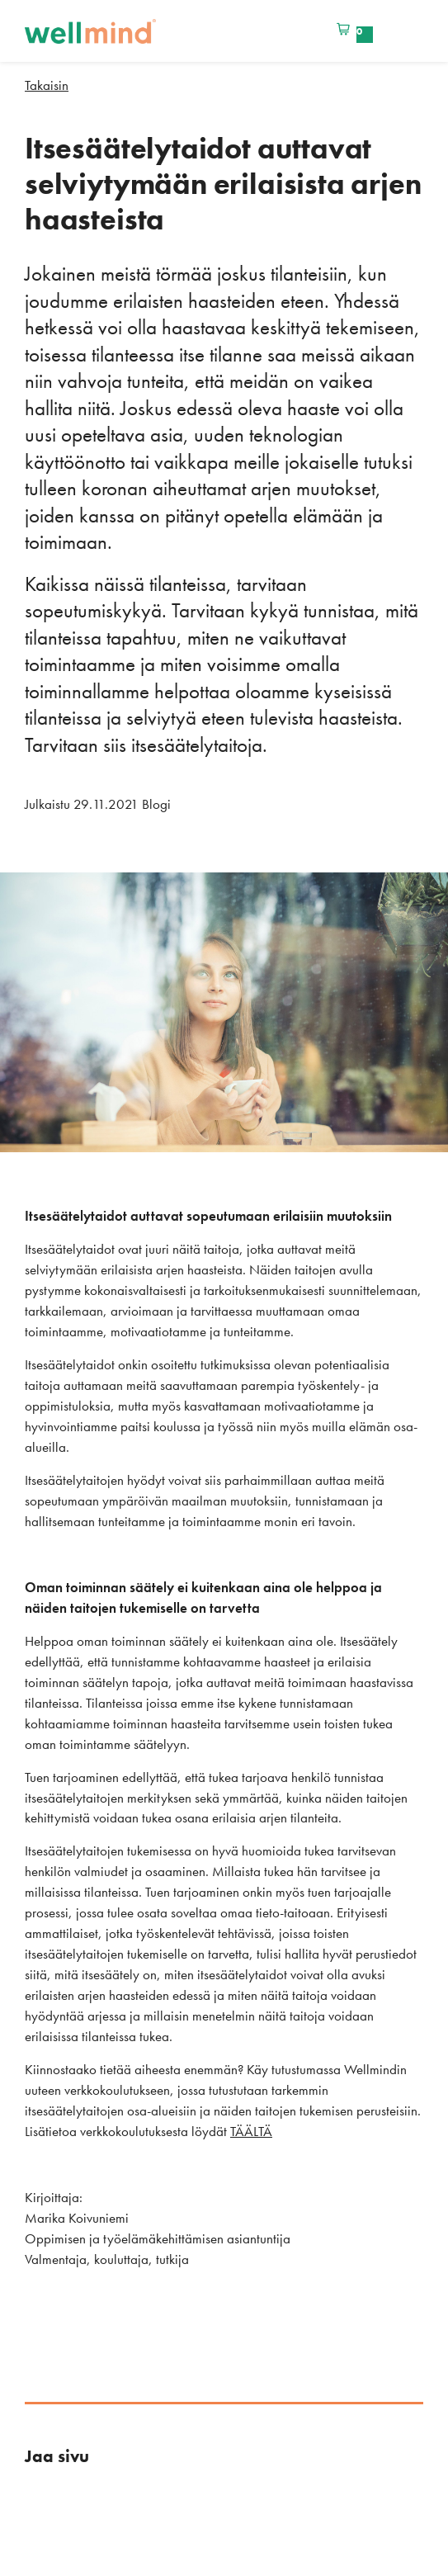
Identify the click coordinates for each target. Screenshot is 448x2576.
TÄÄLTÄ (251, 2131)
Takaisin (46, 85)
